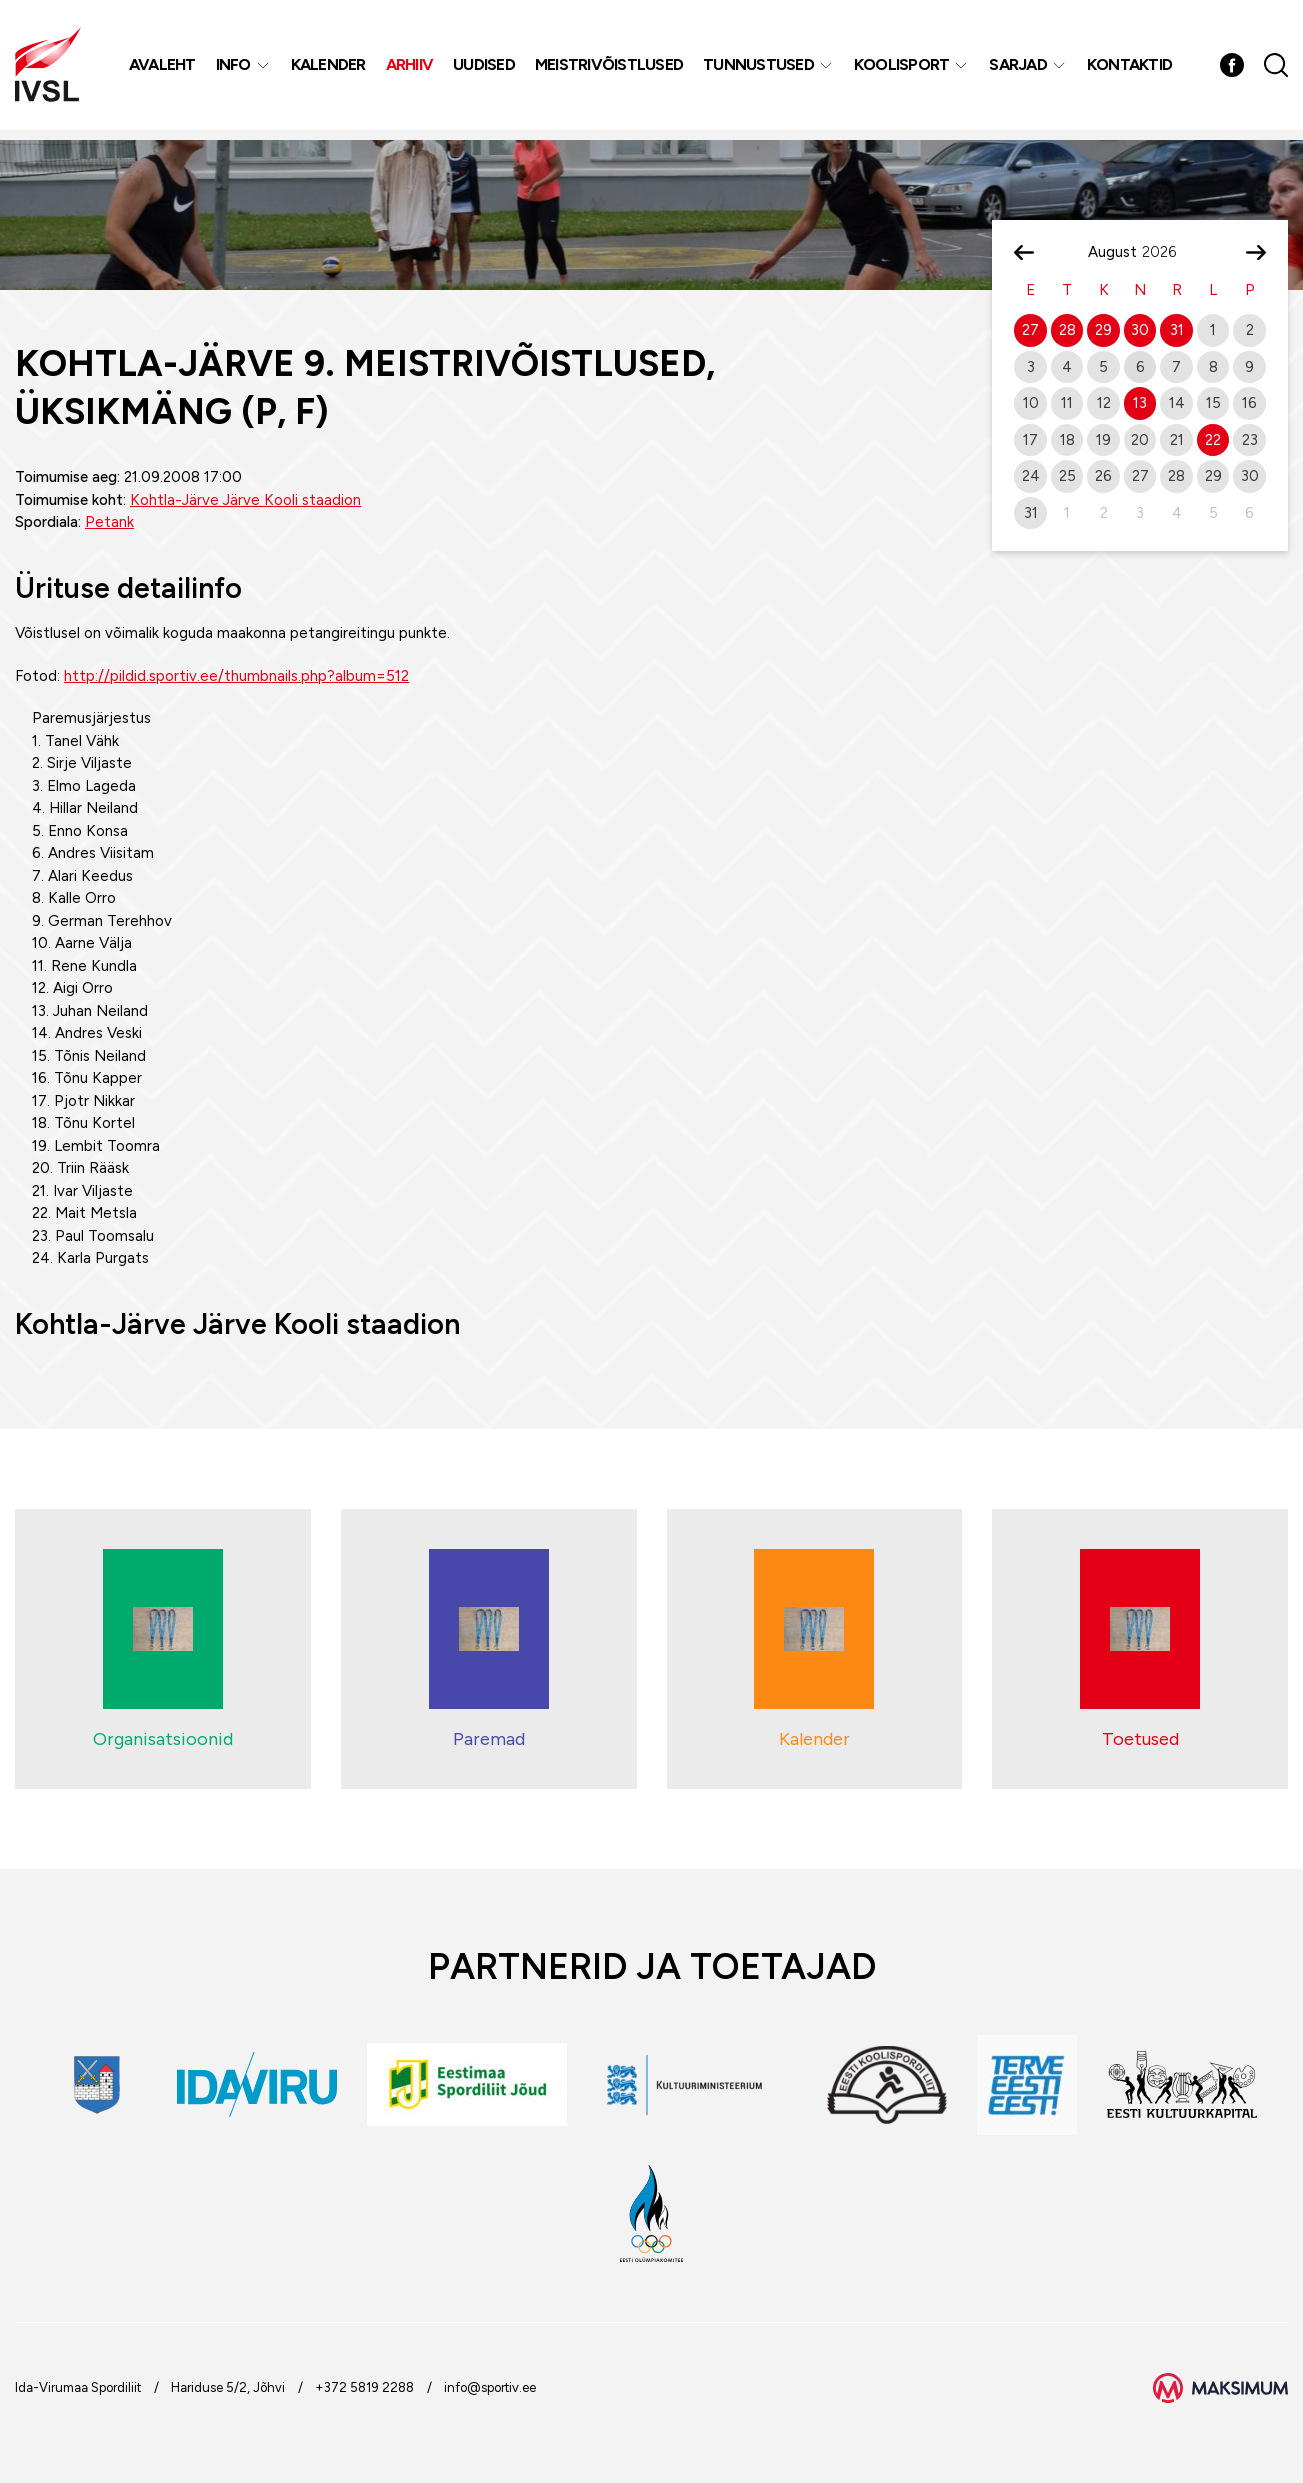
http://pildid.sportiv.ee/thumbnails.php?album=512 (236, 676)
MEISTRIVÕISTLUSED (611, 69)
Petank (109, 522)
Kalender (330, 69)
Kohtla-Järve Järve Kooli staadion (245, 500)
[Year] (1167, 252)
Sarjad (1020, 69)
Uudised (486, 69)
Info (235, 69)
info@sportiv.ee (490, 2387)
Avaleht (164, 69)
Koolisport (904, 69)
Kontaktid (1131, 69)
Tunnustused (760, 69)
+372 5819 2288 (364, 2387)
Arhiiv (412, 69)
